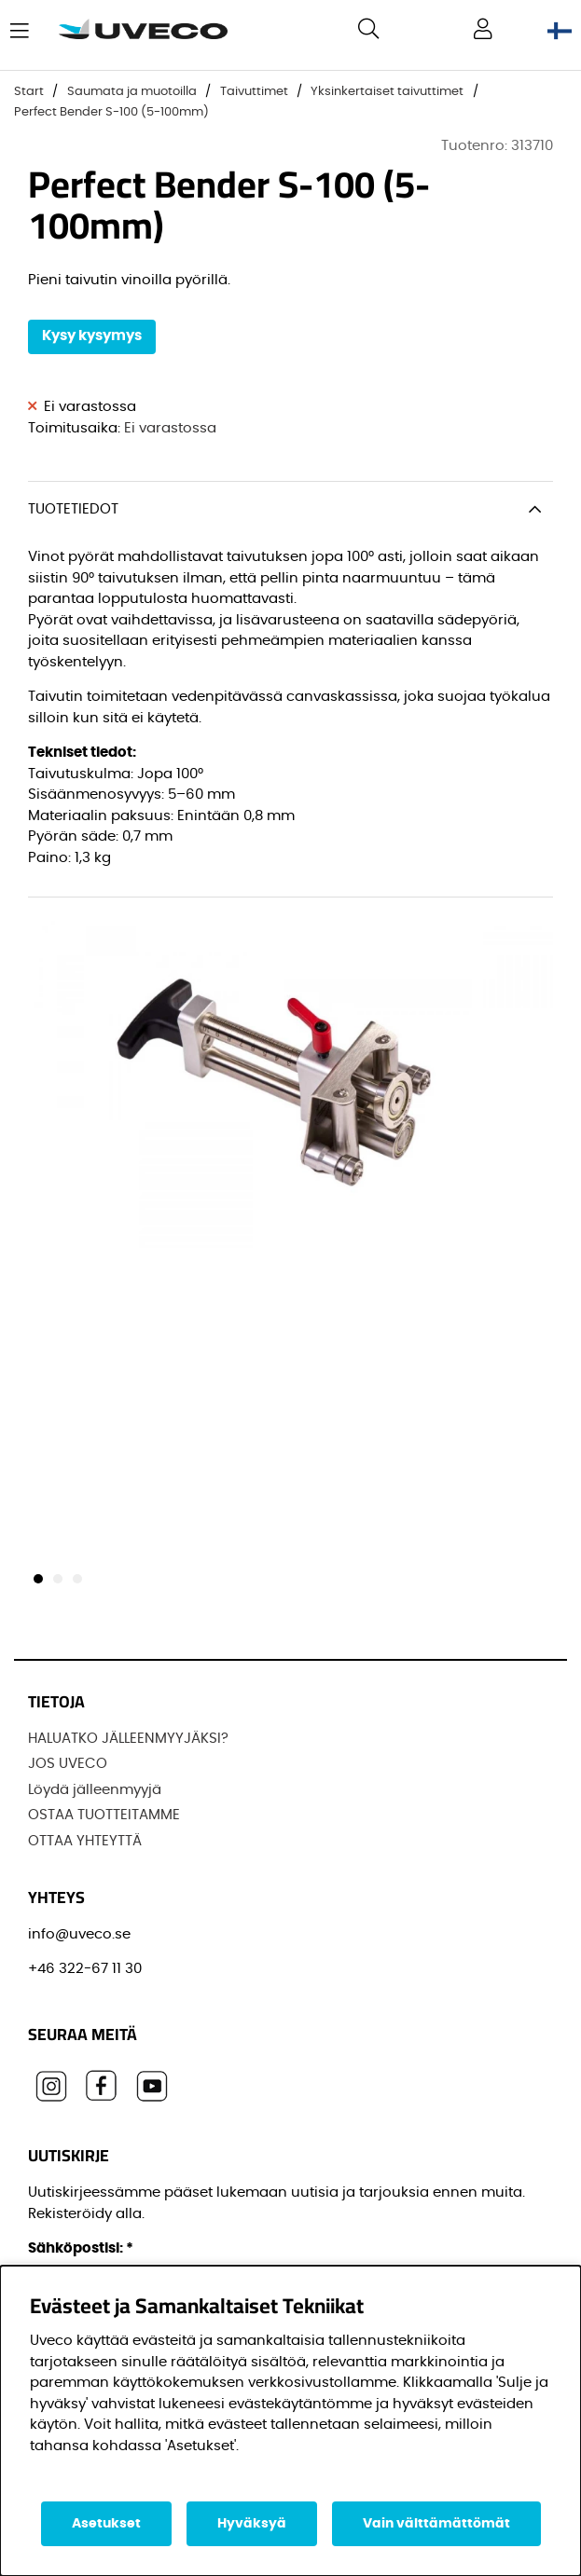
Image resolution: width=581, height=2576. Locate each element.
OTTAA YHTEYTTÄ (85, 1841)
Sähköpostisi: (80, 2248)
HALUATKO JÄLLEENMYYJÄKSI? (128, 1739)
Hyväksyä (251, 2523)
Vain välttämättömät (436, 2523)
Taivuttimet (254, 92)
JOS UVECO (67, 1764)
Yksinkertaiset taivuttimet (387, 92)
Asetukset (106, 2523)
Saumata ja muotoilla (132, 92)
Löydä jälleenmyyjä (94, 1790)
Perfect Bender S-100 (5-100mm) (111, 112)
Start (29, 92)
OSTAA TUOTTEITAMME (104, 1815)
